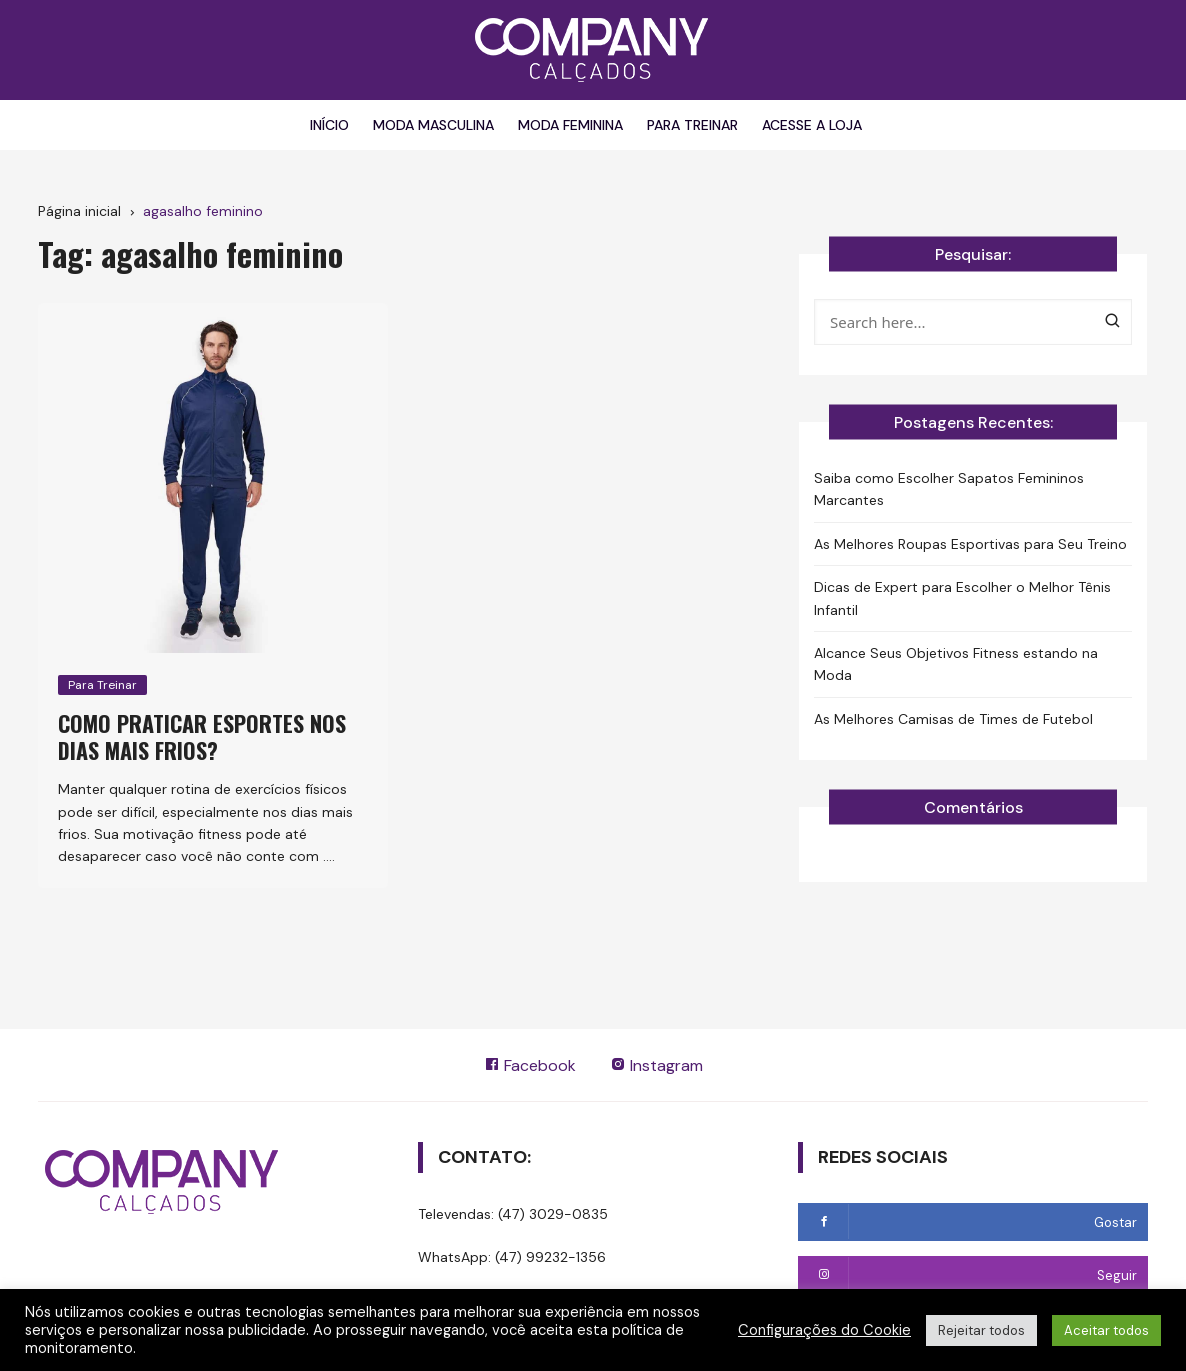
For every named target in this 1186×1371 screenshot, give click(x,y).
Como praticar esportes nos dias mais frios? (202, 736)
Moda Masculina (433, 125)
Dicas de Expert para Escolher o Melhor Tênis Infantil (962, 598)
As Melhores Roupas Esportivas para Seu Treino (970, 544)
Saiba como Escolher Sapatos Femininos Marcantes (949, 489)
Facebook (530, 1065)
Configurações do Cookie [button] (824, 1330)
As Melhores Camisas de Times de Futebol (953, 719)
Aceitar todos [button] (1106, 1330)
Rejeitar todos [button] (981, 1330)
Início (329, 125)
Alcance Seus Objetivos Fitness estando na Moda (956, 664)
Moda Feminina (570, 125)
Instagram (656, 1065)
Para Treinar (692, 125)
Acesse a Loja (812, 125)
